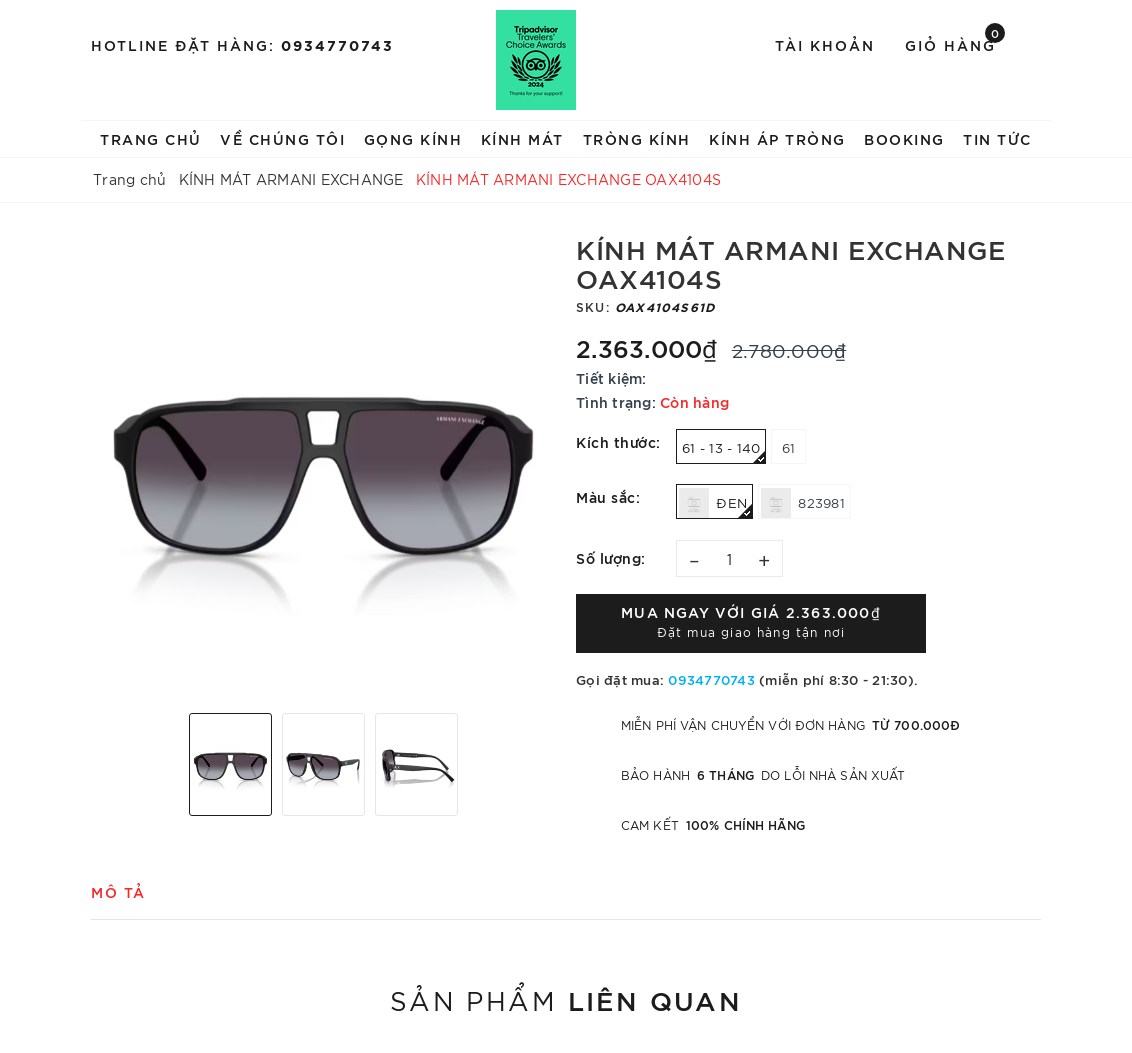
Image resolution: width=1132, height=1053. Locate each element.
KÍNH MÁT (522, 138)
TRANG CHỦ (151, 138)
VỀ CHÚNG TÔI (282, 138)
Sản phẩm (566, 999)
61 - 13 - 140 (724, 451)
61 (789, 447)
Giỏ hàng (955, 43)
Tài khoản (825, 44)
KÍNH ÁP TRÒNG (777, 138)
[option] (323, 465)
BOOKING (904, 138)
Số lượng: (611, 557)
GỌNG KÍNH (413, 138)
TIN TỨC (997, 138)
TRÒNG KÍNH (637, 138)
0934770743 (337, 44)
